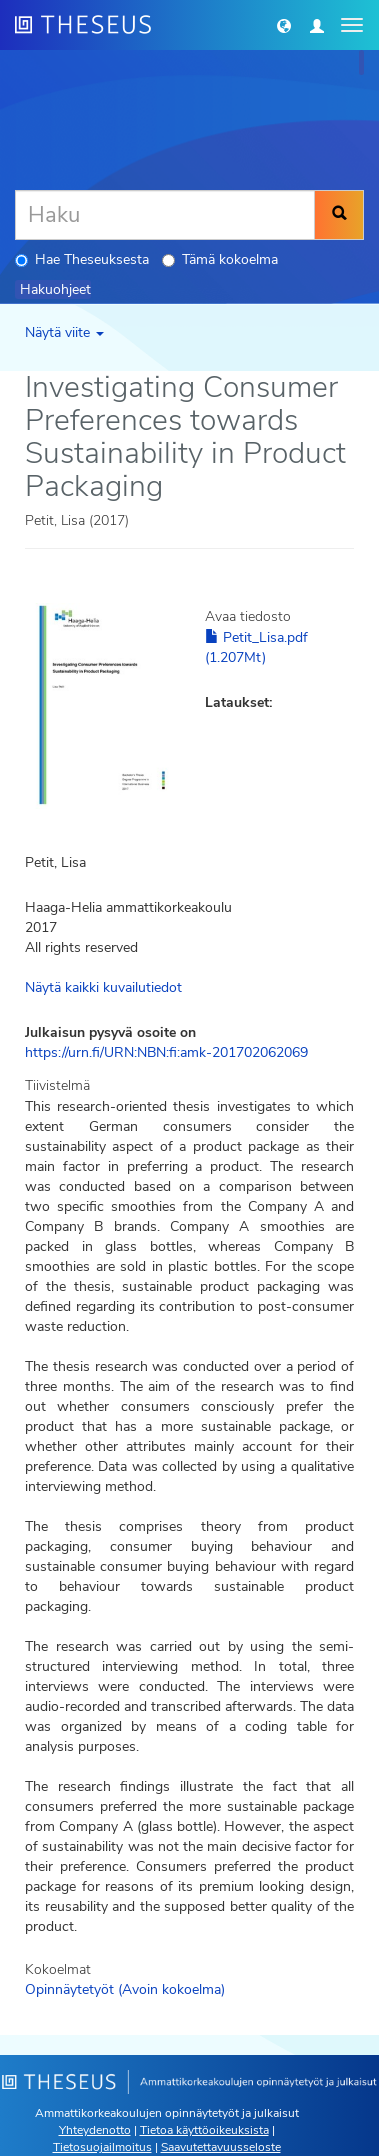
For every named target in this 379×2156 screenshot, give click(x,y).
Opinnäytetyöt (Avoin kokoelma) (125, 1989)
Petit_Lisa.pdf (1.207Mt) (256, 647)
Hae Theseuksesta (82, 259)
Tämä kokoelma (220, 259)
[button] (284, 25)
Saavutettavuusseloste (221, 2147)
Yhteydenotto (95, 2130)
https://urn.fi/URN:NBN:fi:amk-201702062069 (166, 1052)
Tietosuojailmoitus (102, 2147)
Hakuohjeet (55, 289)
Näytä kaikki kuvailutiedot (103, 987)
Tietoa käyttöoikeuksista (204, 2130)
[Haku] (165, 215)
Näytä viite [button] (64, 332)
